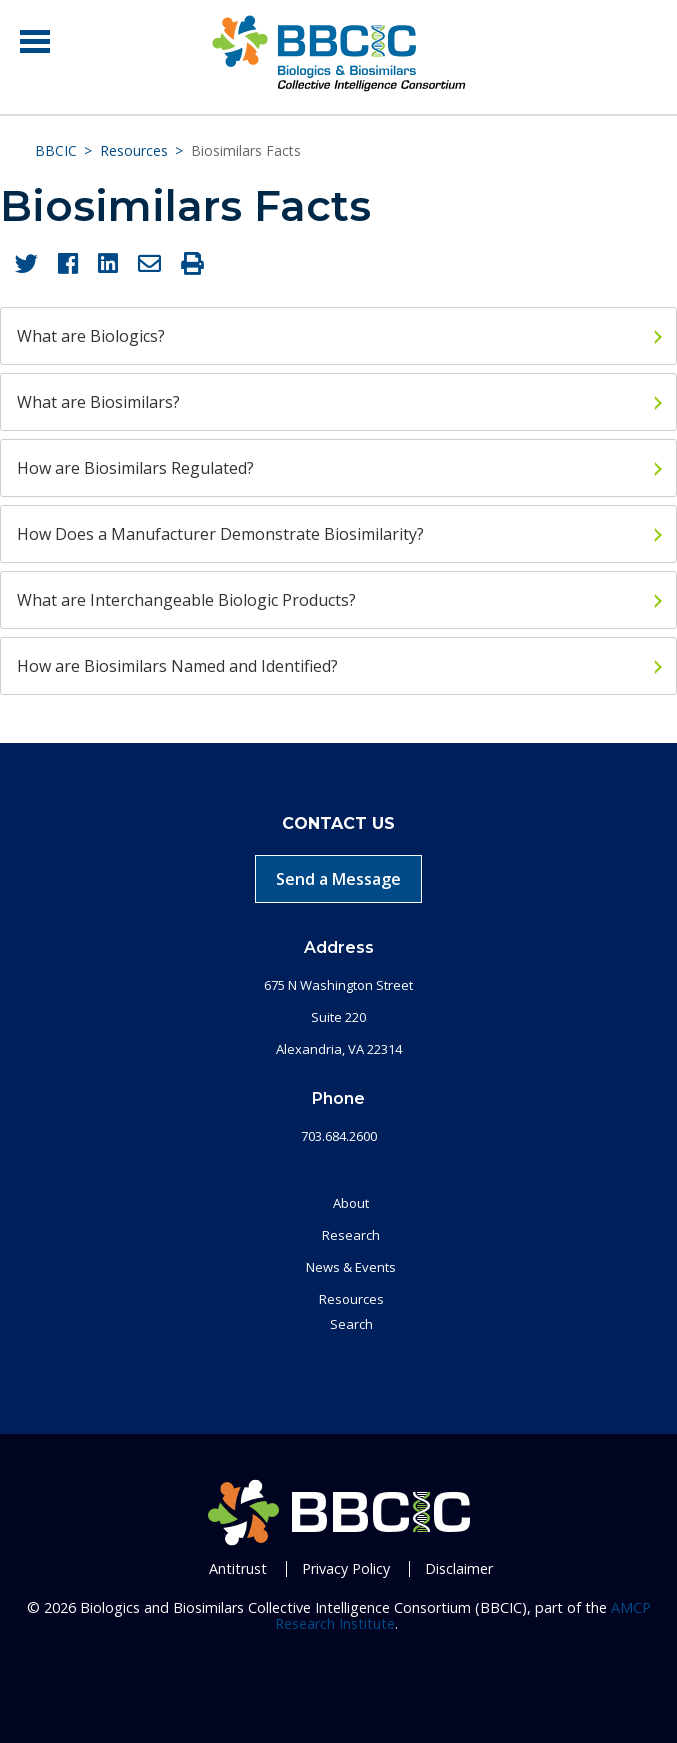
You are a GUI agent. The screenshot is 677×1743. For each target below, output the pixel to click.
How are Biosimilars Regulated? (135, 468)
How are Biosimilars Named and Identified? (177, 666)
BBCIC (56, 150)
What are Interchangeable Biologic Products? (186, 600)
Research (351, 1235)
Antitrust (238, 1568)
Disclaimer (459, 1568)
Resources (134, 150)
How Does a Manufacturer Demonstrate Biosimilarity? (220, 534)
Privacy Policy (346, 1568)
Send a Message (338, 879)
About (351, 1203)
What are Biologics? (91, 336)
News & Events (351, 1267)
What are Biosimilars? (98, 402)
